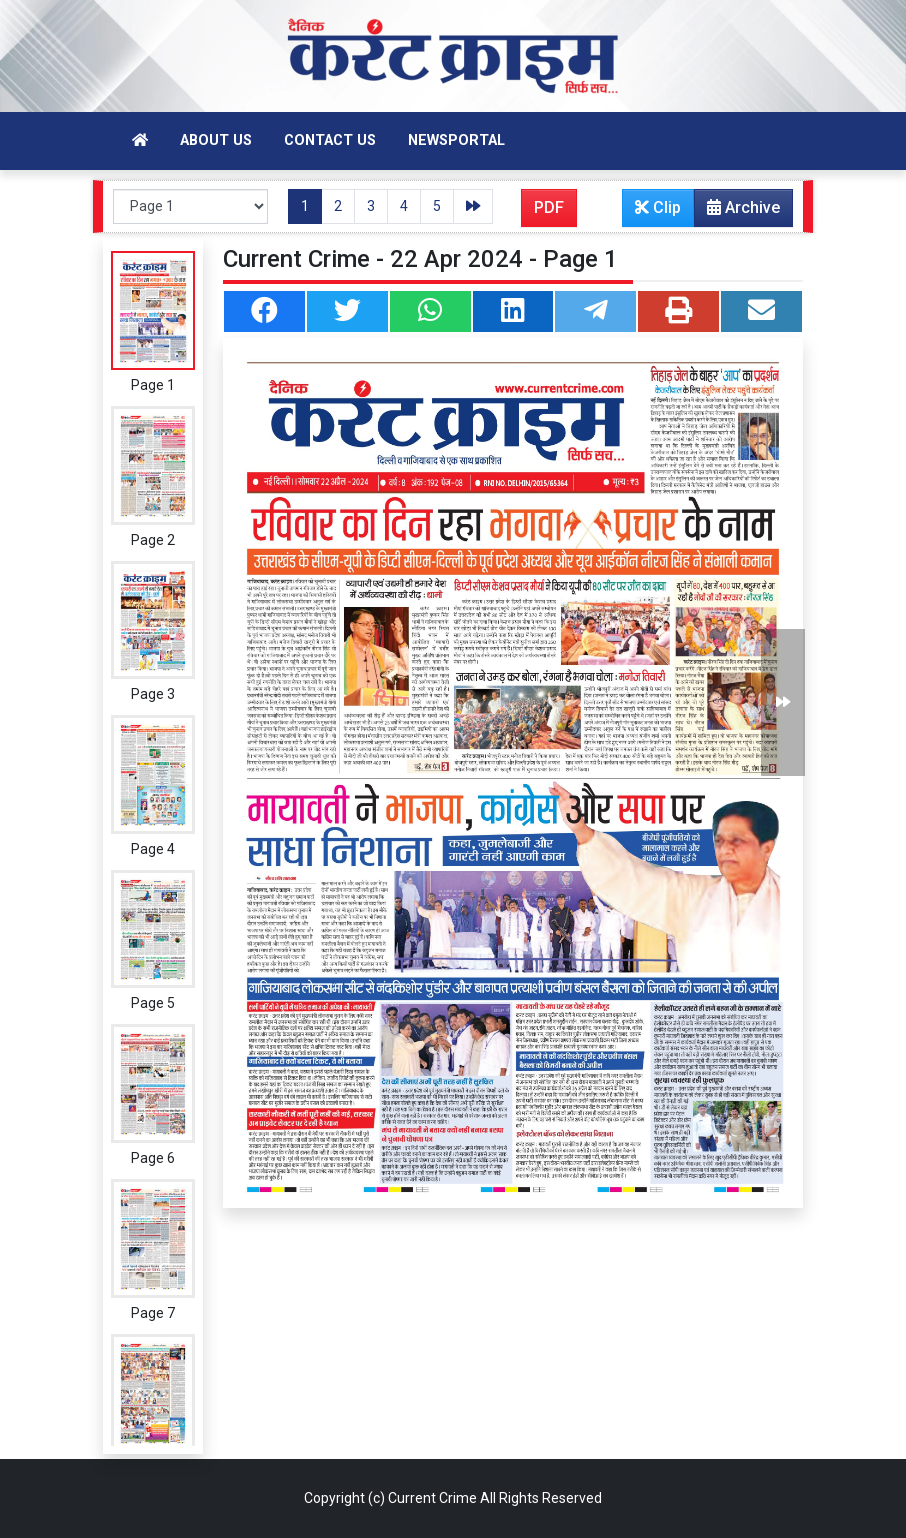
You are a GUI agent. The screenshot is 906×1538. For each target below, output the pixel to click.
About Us (216, 140)
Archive (737, 212)
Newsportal (456, 140)
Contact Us (330, 140)
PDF (549, 207)
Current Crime (432, 1498)
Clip (658, 207)
